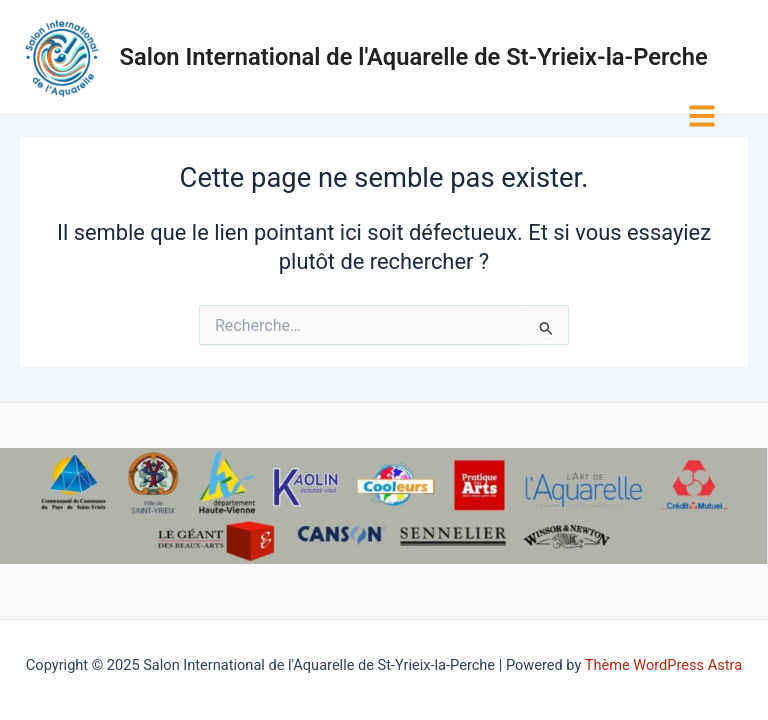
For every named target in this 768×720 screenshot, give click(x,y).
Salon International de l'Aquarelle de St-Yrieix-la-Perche (414, 57)
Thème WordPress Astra (663, 665)
